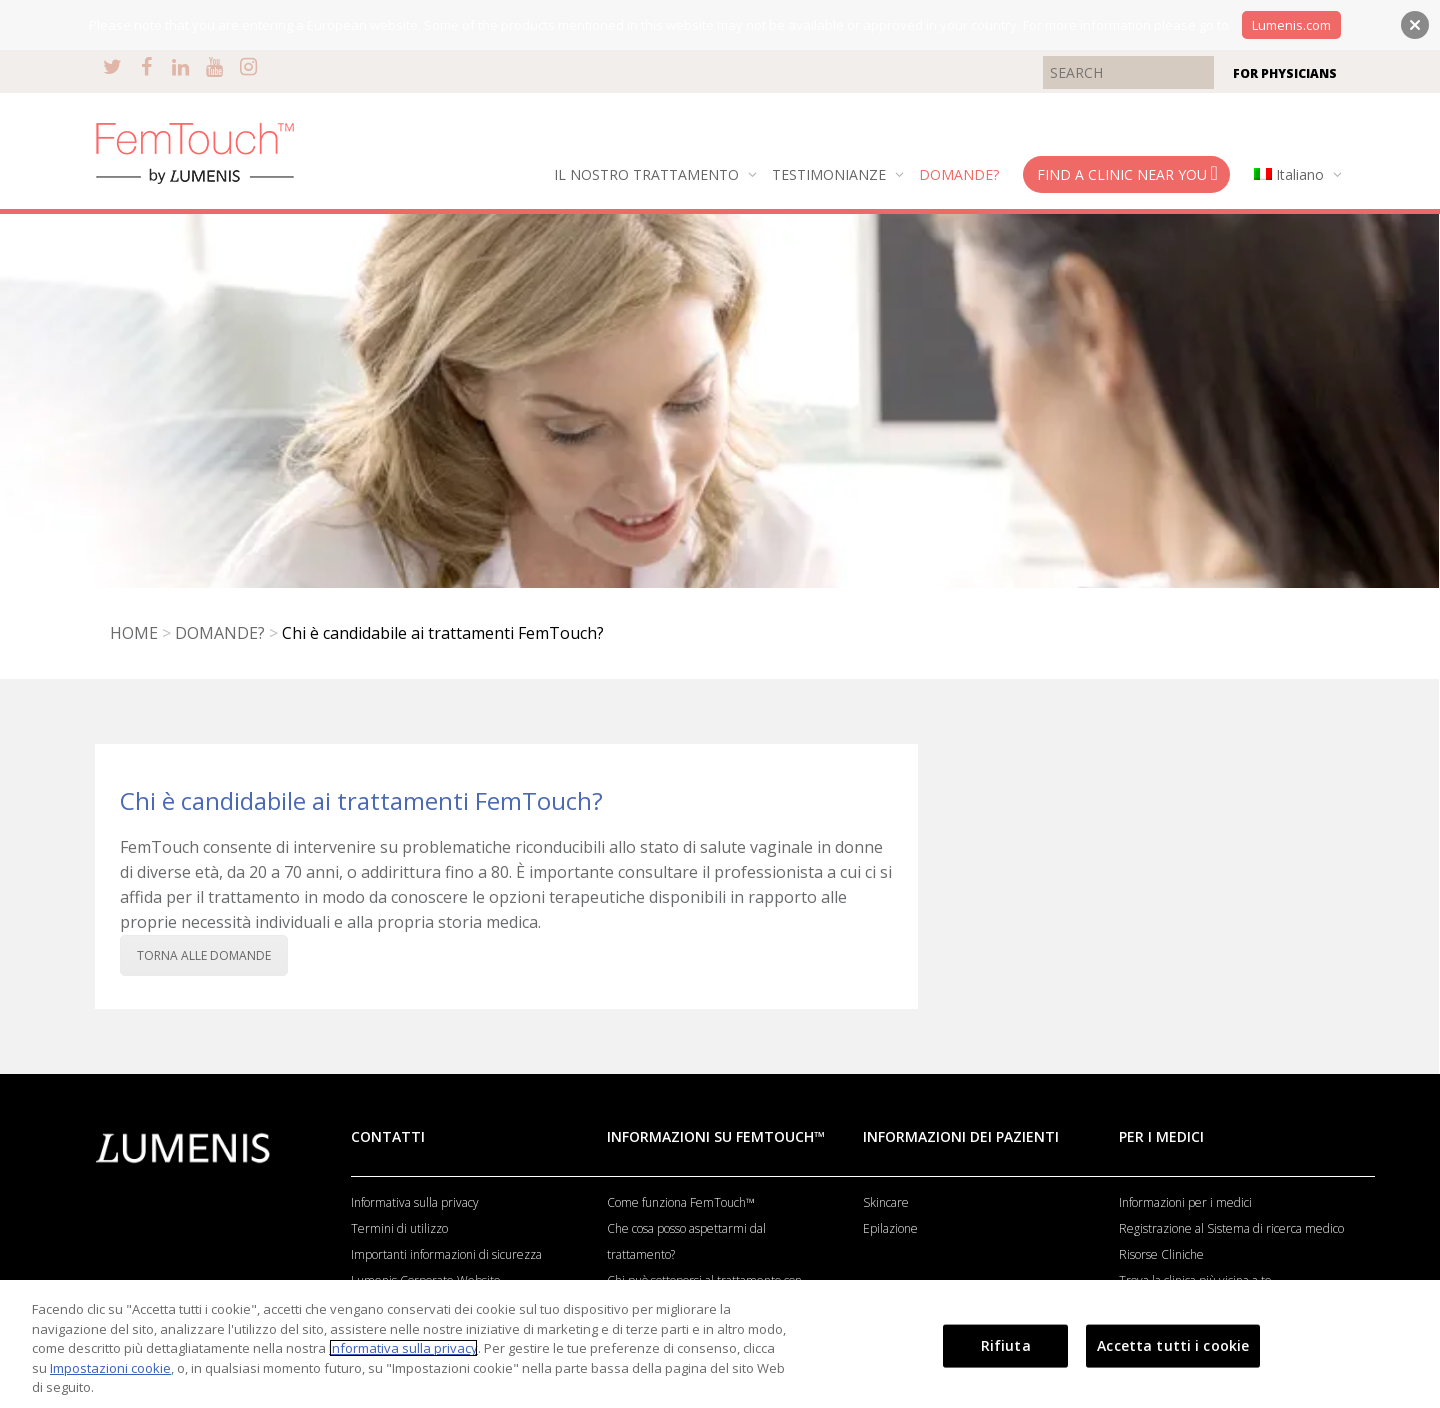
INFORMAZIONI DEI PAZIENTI (961, 1136)
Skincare (886, 1202)
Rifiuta (1006, 1345)
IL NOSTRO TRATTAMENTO (648, 174)
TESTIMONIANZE (831, 174)
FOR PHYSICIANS (1285, 73)
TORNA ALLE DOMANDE (204, 955)
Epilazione (890, 1228)
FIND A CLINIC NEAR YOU (1127, 173)
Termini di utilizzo (399, 1228)
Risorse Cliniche (1161, 1254)
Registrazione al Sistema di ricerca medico (1231, 1228)
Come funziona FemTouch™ (681, 1202)
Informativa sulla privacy (415, 1202)
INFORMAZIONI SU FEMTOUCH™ (716, 1136)
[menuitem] (1293, 174)
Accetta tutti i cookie (1173, 1345)
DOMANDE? (959, 174)
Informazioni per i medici (1185, 1202)
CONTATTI (388, 1136)
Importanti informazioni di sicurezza (446, 1254)
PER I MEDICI (1161, 1136)
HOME (134, 633)
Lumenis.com (1291, 25)
